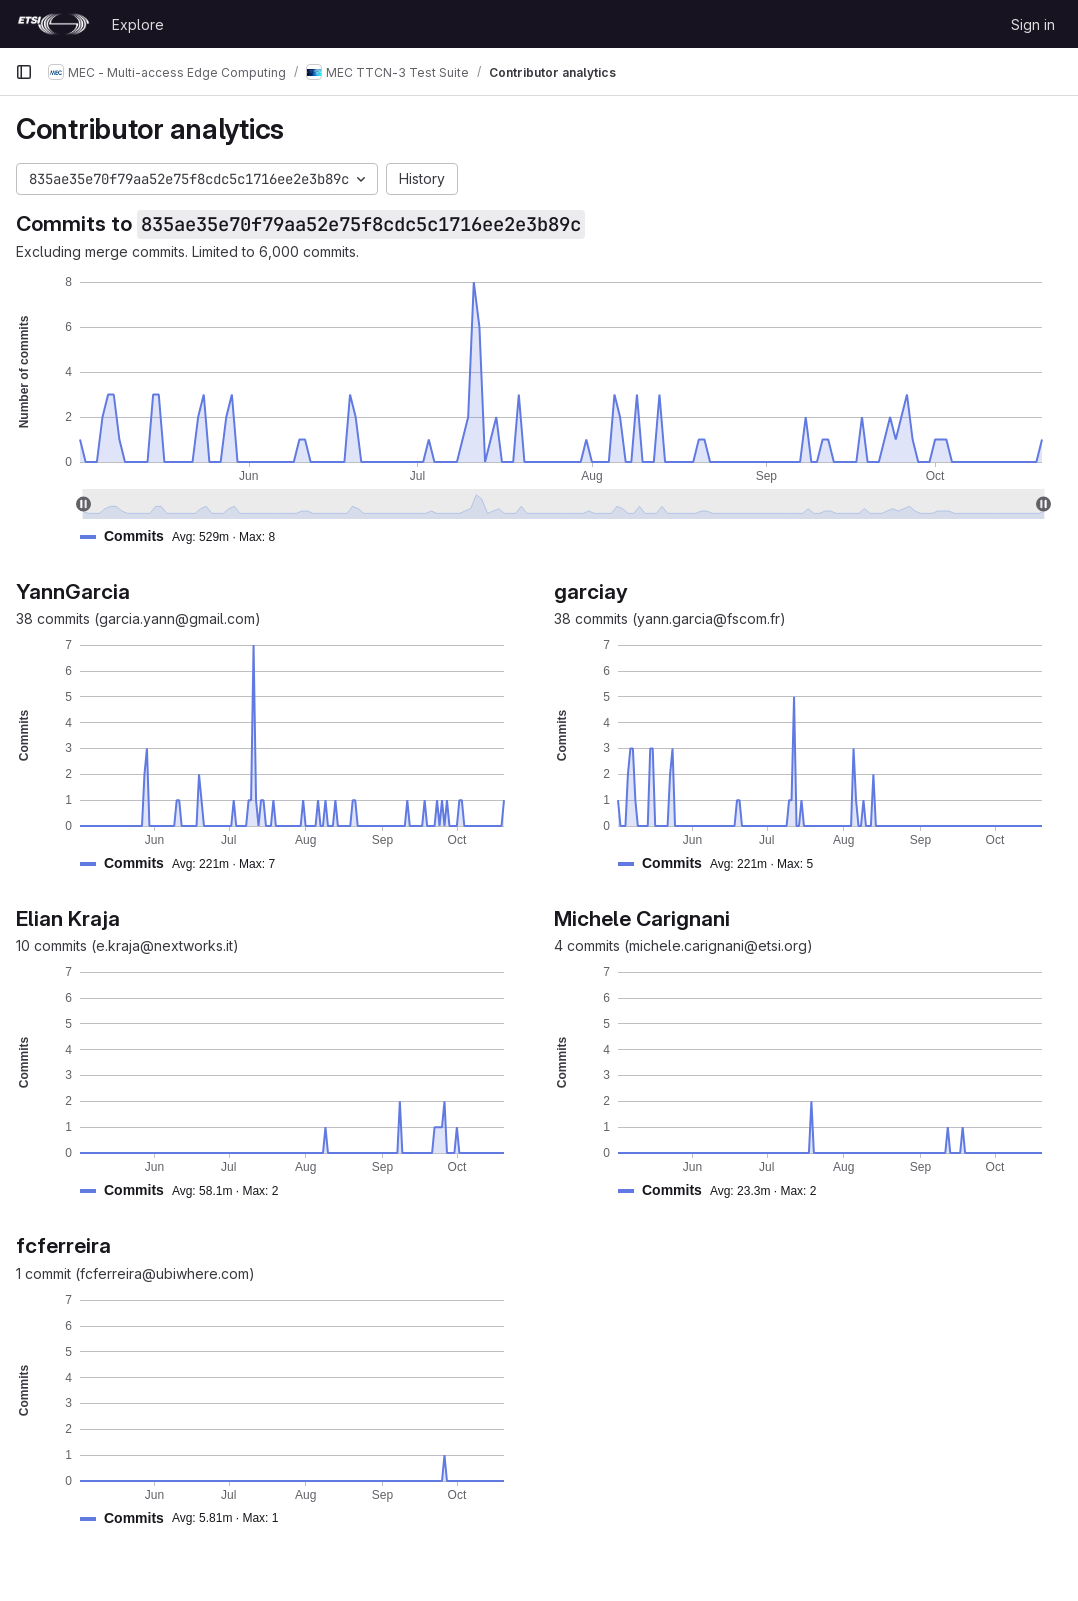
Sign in (1033, 24)
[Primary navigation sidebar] (24, 72)
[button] (185, 536)
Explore (138, 24)
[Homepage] (53, 24)
